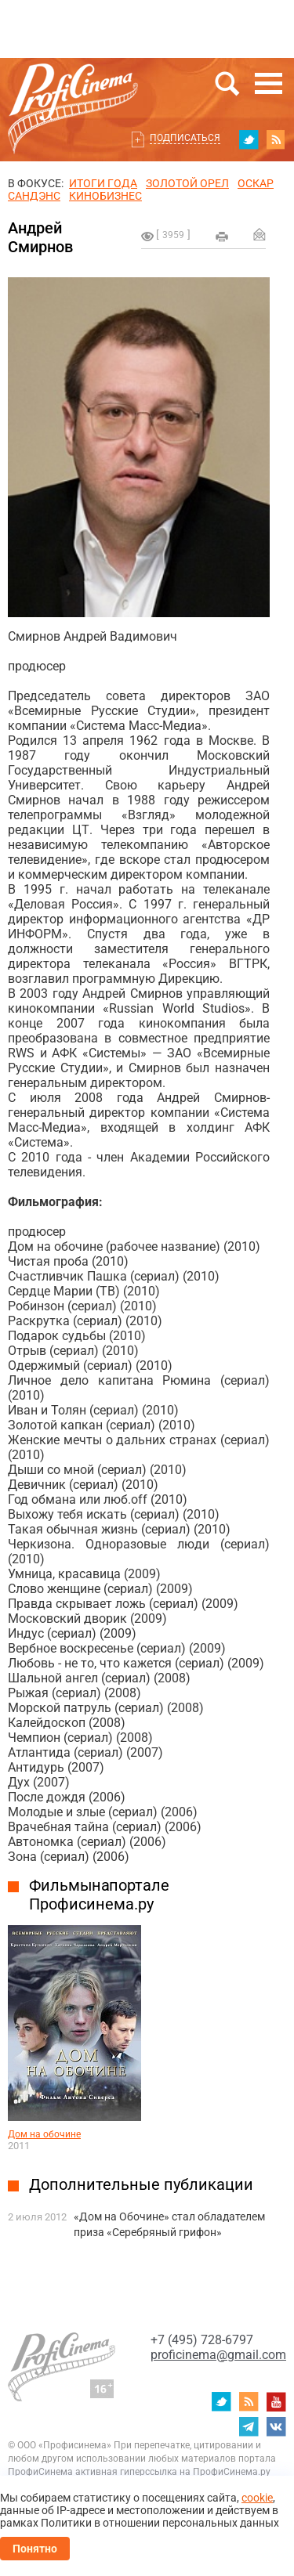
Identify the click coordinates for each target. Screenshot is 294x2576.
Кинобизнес (105, 196)
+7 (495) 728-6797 (202, 2339)
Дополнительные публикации (141, 2184)
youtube (276, 2401)
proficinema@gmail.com (218, 2354)
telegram (248, 2426)
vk (276, 2426)
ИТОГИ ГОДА (103, 183)
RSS (276, 139)
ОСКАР (256, 183)
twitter (248, 139)
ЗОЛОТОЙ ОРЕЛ (187, 183)
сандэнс (34, 196)
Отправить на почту (259, 234)
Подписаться (185, 137)
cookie (257, 2497)
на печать (222, 236)
